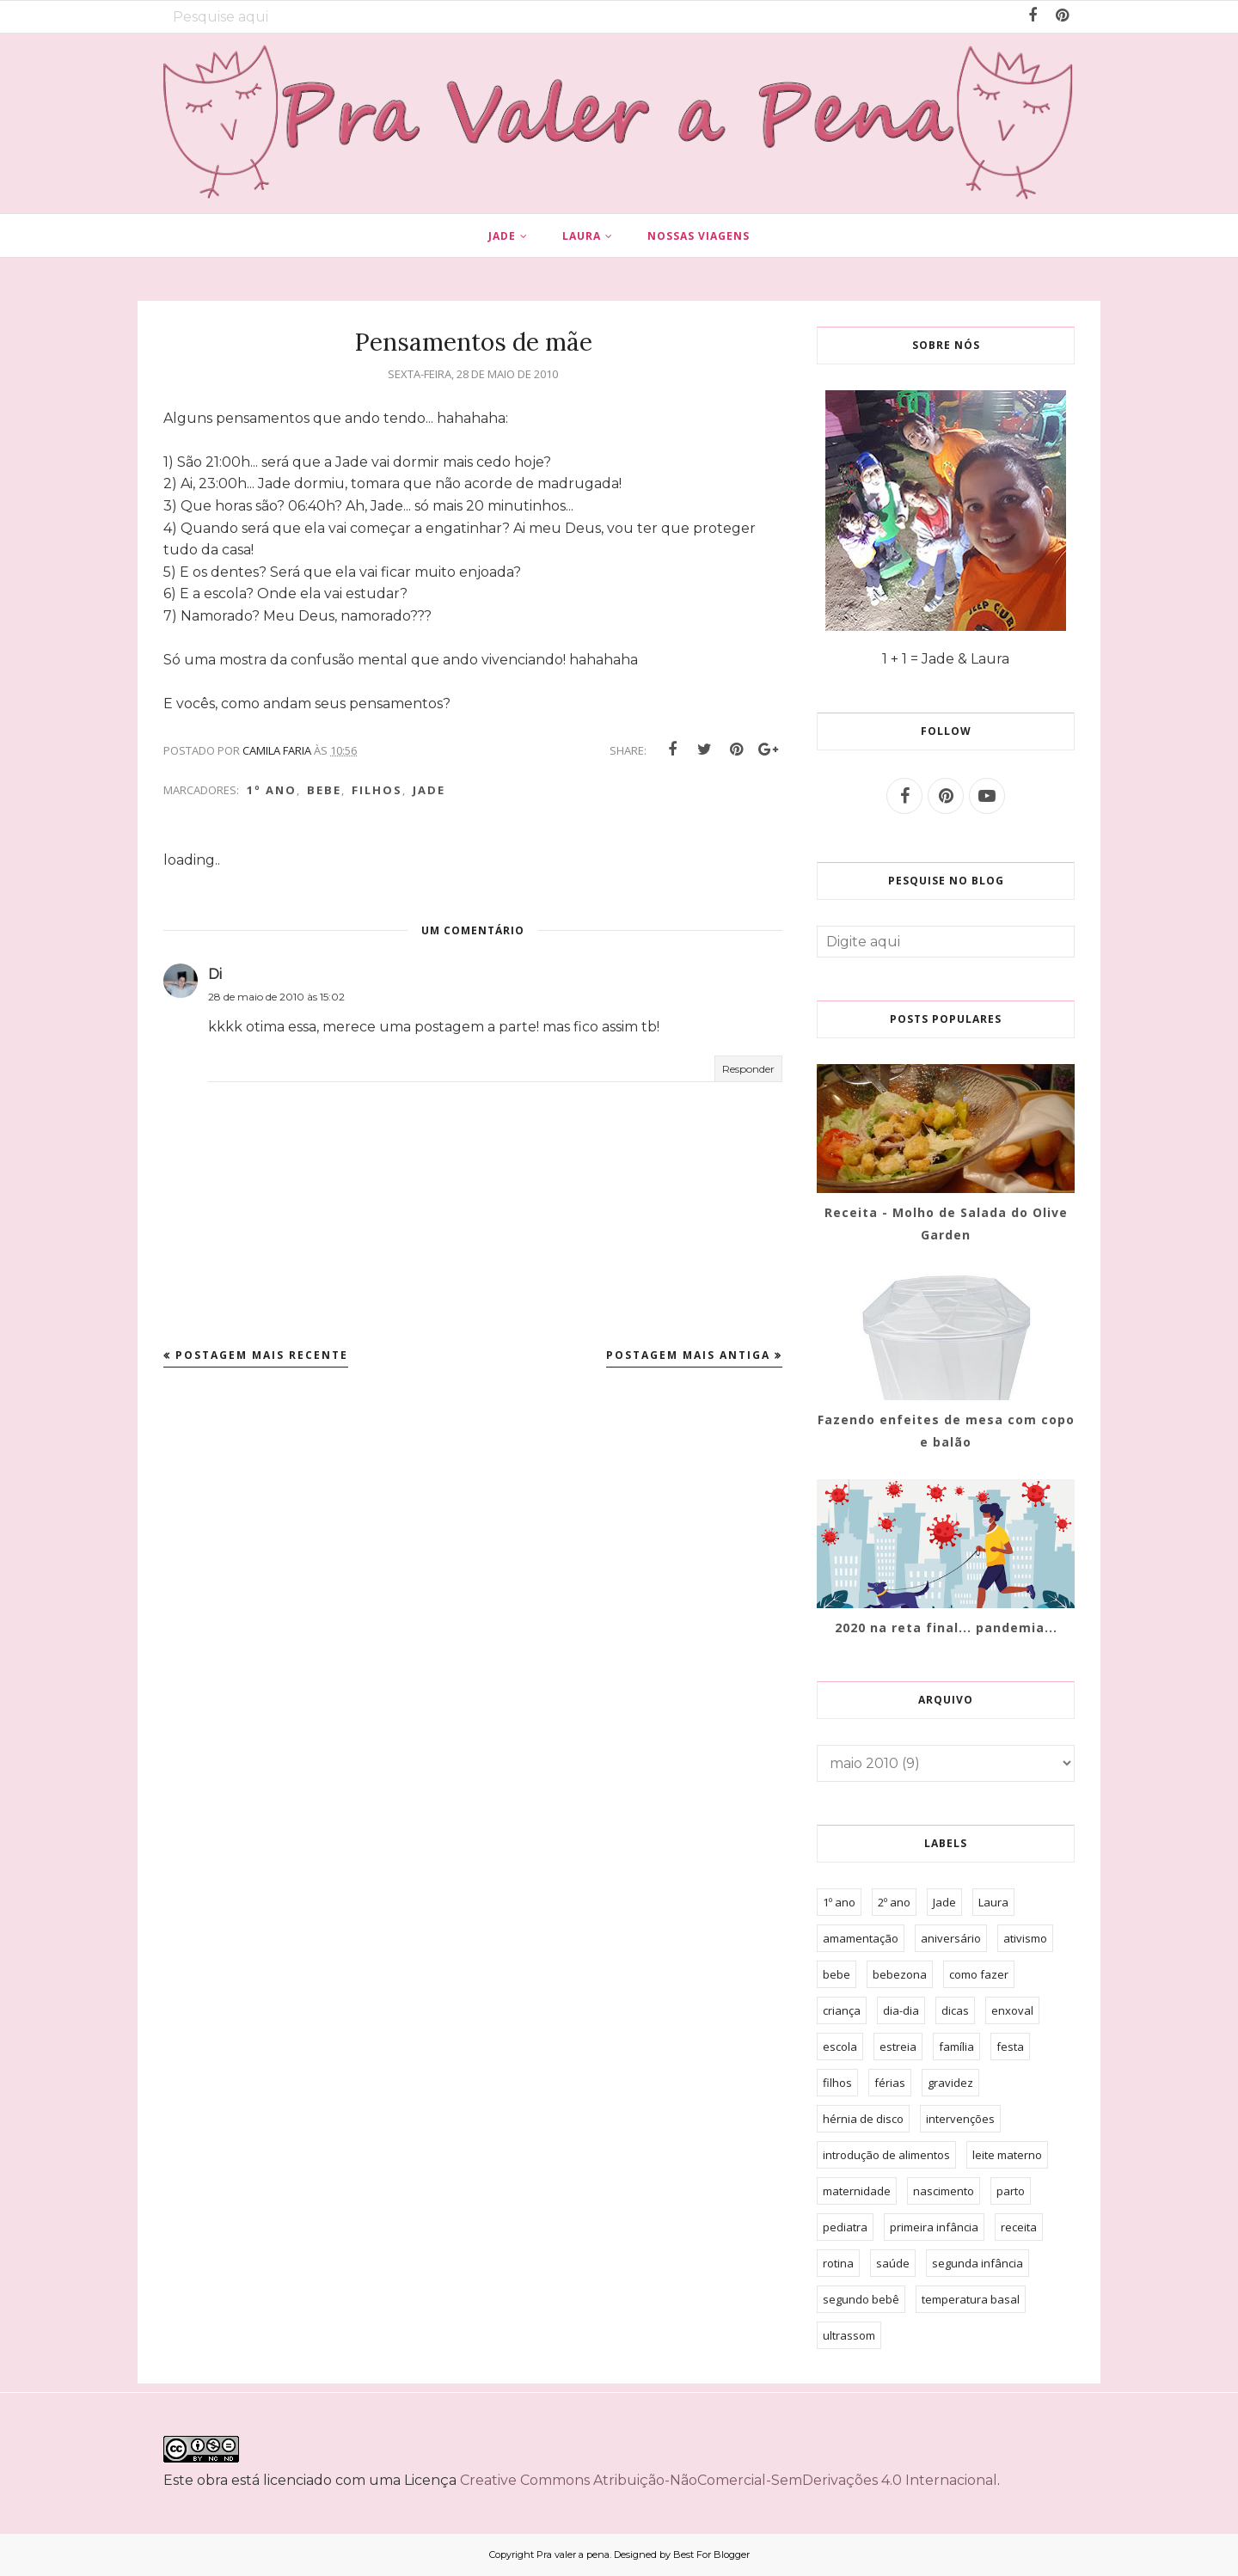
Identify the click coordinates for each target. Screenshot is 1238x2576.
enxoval (1012, 2010)
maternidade (857, 2191)
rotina (838, 2263)
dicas (955, 2010)
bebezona (900, 1974)
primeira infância (934, 2227)
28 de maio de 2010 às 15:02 (276, 996)
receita (1019, 2227)
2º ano (894, 1902)
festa (1010, 2046)
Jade (429, 790)
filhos (377, 790)
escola (840, 2046)
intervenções (960, 2118)
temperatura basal (971, 2299)
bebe (324, 790)
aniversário (951, 1938)
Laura (993, 1902)
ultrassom (849, 2335)
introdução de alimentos (886, 2155)
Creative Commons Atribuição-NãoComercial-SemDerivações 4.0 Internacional (728, 2480)
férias (889, 2082)
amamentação (860, 1938)
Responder (748, 1068)
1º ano (272, 790)
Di (215, 974)
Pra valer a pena (573, 2554)
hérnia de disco (863, 2118)
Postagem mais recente (261, 1355)
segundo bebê (861, 2299)
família (956, 2046)
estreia (897, 2046)
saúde (893, 2263)
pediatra (845, 2227)
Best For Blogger (711, 2554)
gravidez (950, 2082)
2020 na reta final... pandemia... (946, 1627)
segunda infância (977, 2263)
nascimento (943, 2191)
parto (1010, 2191)
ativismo (1025, 1938)
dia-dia (901, 2010)
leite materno (1007, 2155)
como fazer (978, 1974)
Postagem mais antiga (688, 1355)
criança (842, 2010)
